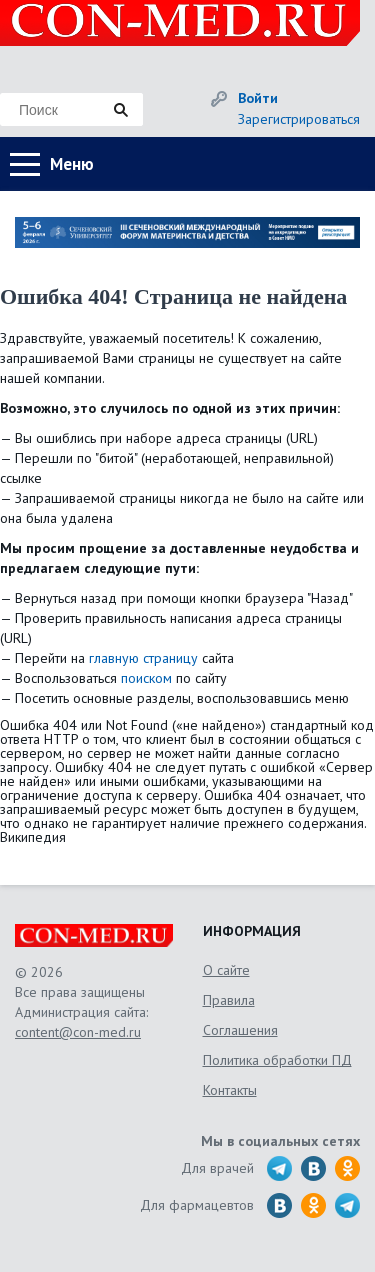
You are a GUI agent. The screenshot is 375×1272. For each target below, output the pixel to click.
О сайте (226, 970)
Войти (258, 98)
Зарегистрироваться (299, 119)
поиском (146, 678)
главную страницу (143, 658)
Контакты (230, 1090)
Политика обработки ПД (277, 1060)
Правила (229, 1000)
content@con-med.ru (78, 1032)
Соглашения (240, 1030)
